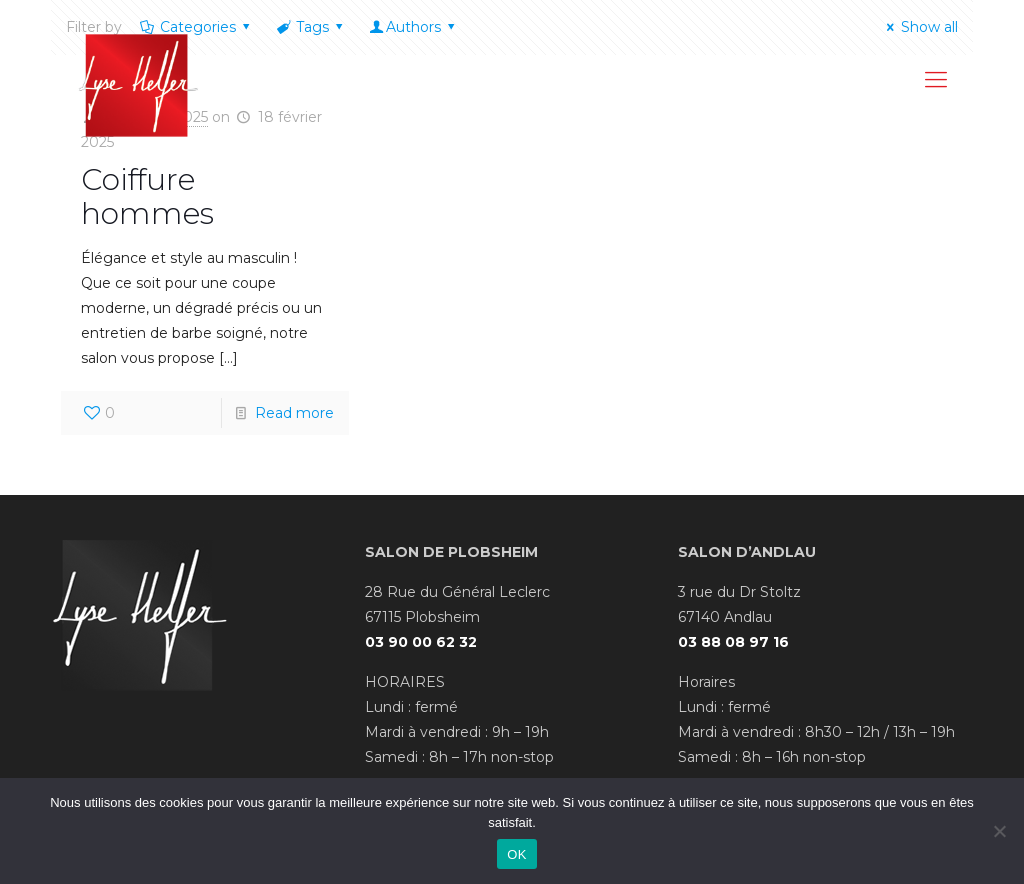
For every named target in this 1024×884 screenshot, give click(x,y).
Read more (294, 413)
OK (516, 854)
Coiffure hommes (147, 196)
